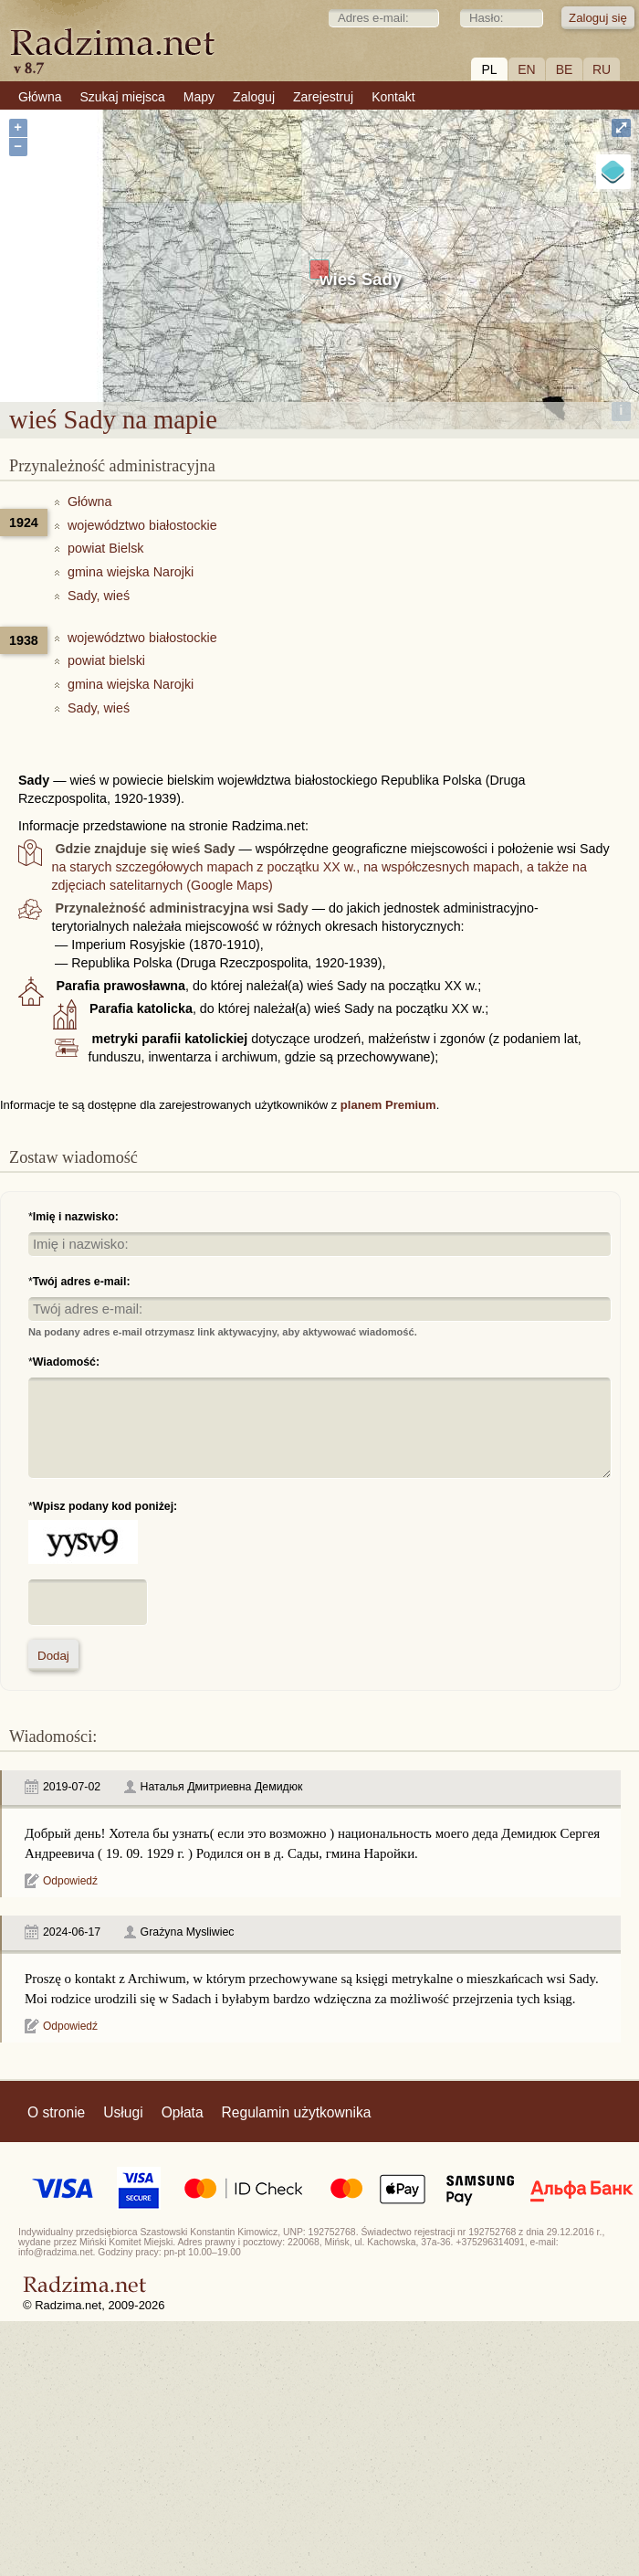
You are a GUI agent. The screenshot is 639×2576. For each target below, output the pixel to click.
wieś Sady (361, 279)
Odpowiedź (70, 1880)
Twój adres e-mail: (82, 1281)
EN (526, 69)
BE (564, 69)
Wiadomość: (66, 1362)
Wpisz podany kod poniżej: (105, 1506)
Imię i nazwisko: (76, 1216)
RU (601, 69)
